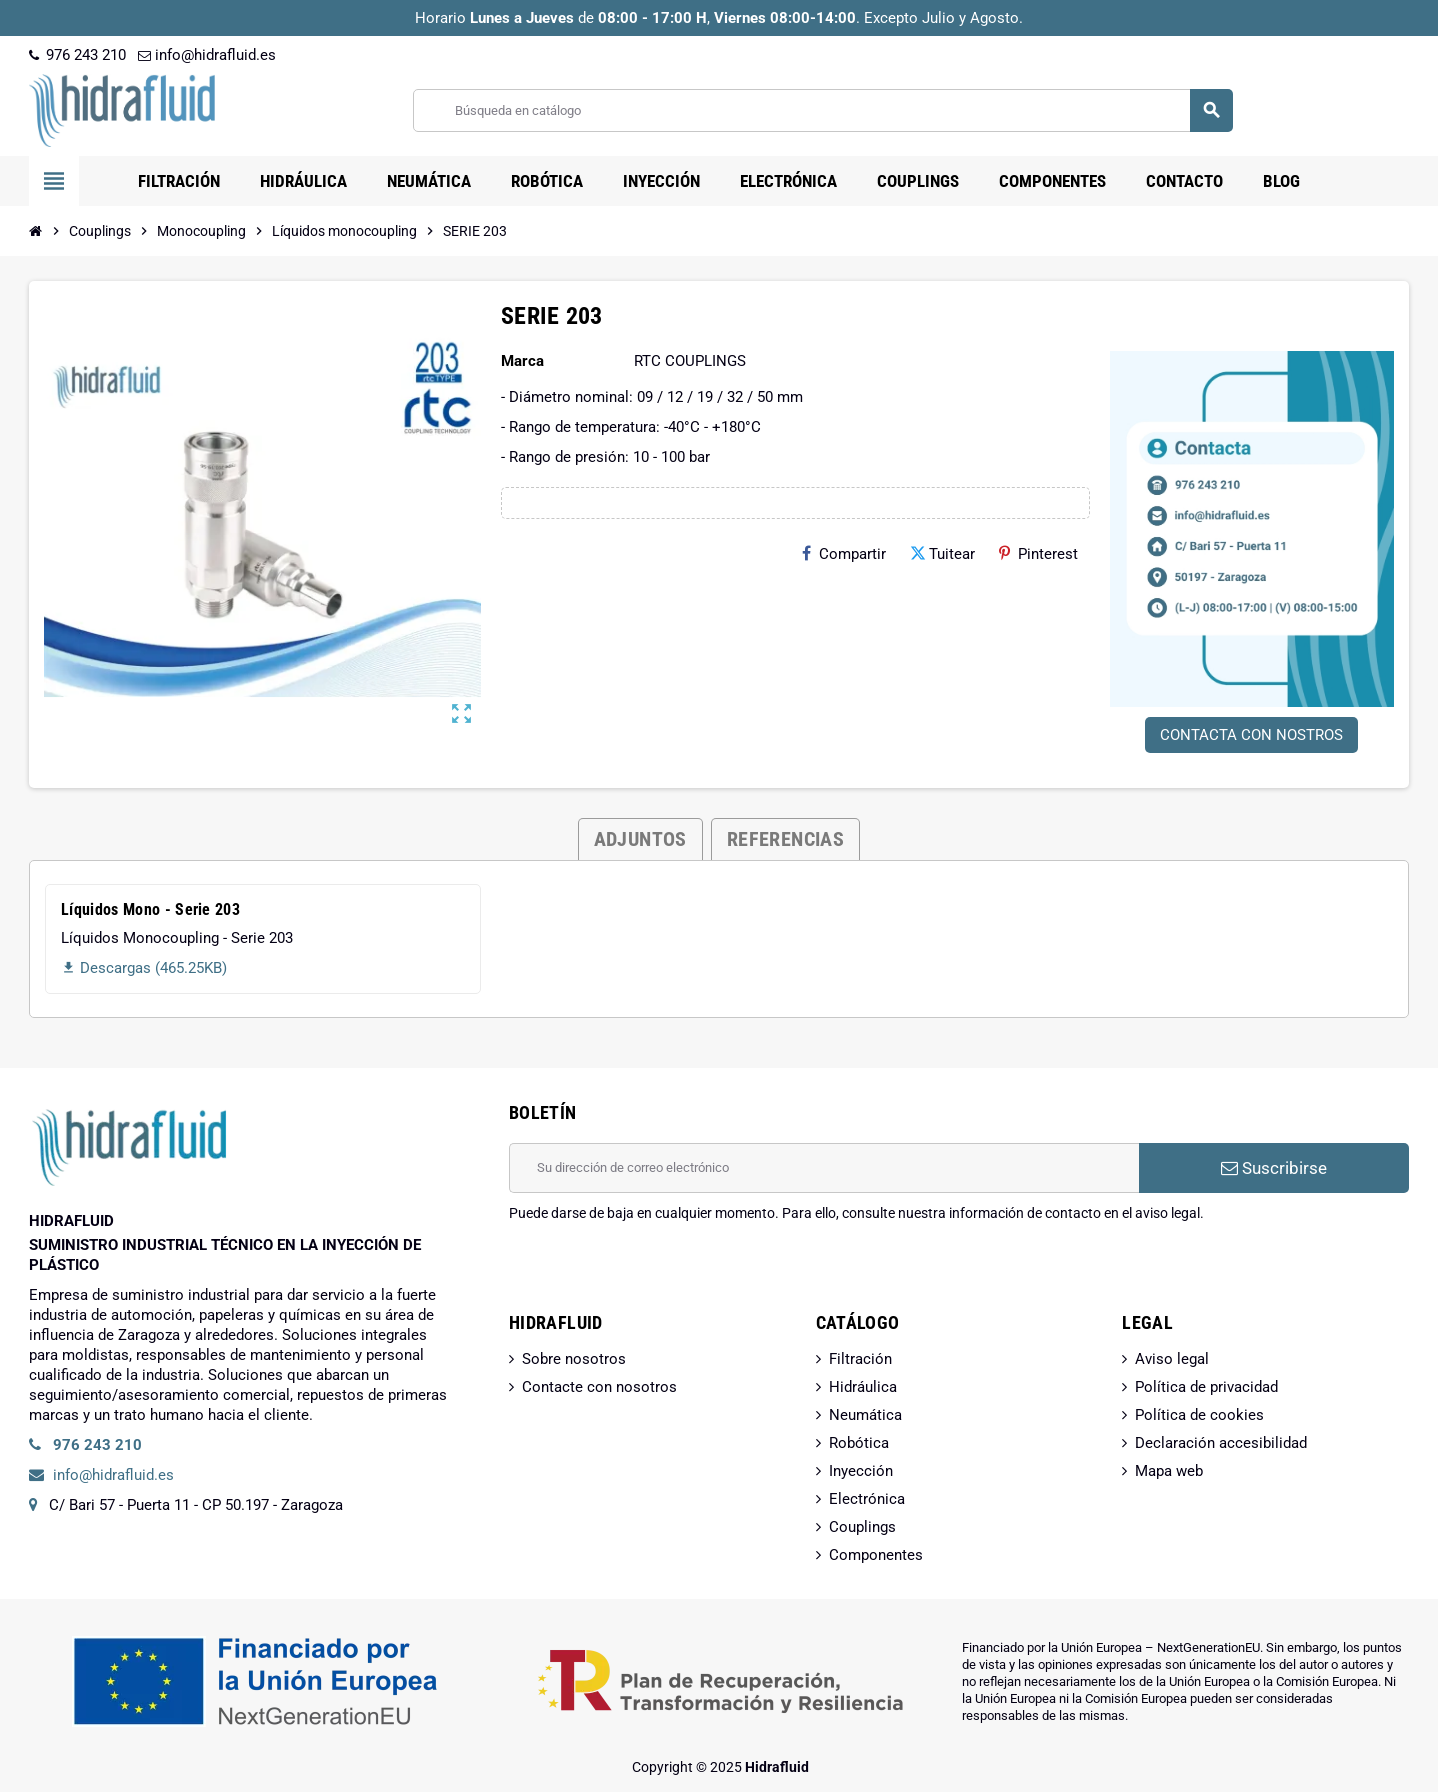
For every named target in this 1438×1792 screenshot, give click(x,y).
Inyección (861, 1471)
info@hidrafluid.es (207, 55)
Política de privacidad (1206, 1387)
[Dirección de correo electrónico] (824, 1168)
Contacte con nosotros (599, 1387)
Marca (522, 361)
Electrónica (867, 1499)
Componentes (876, 1555)
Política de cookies (1199, 1415)
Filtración (860, 1359)
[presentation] (661, 1274)
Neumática (865, 1415)
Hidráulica (863, 1387)
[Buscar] (822, 110)
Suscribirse (1274, 1168)
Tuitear (942, 554)
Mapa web (1169, 1471)
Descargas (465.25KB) (144, 968)
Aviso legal (1172, 1359)
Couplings (862, 1527)
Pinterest (1038, 554)
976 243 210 (77, 55)
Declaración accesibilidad (1221, 1443)
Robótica (859, 1443)
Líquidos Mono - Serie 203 (150, 909)
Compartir (844, 554)
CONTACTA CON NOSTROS (1251, 735)
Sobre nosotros (574, 1359)
